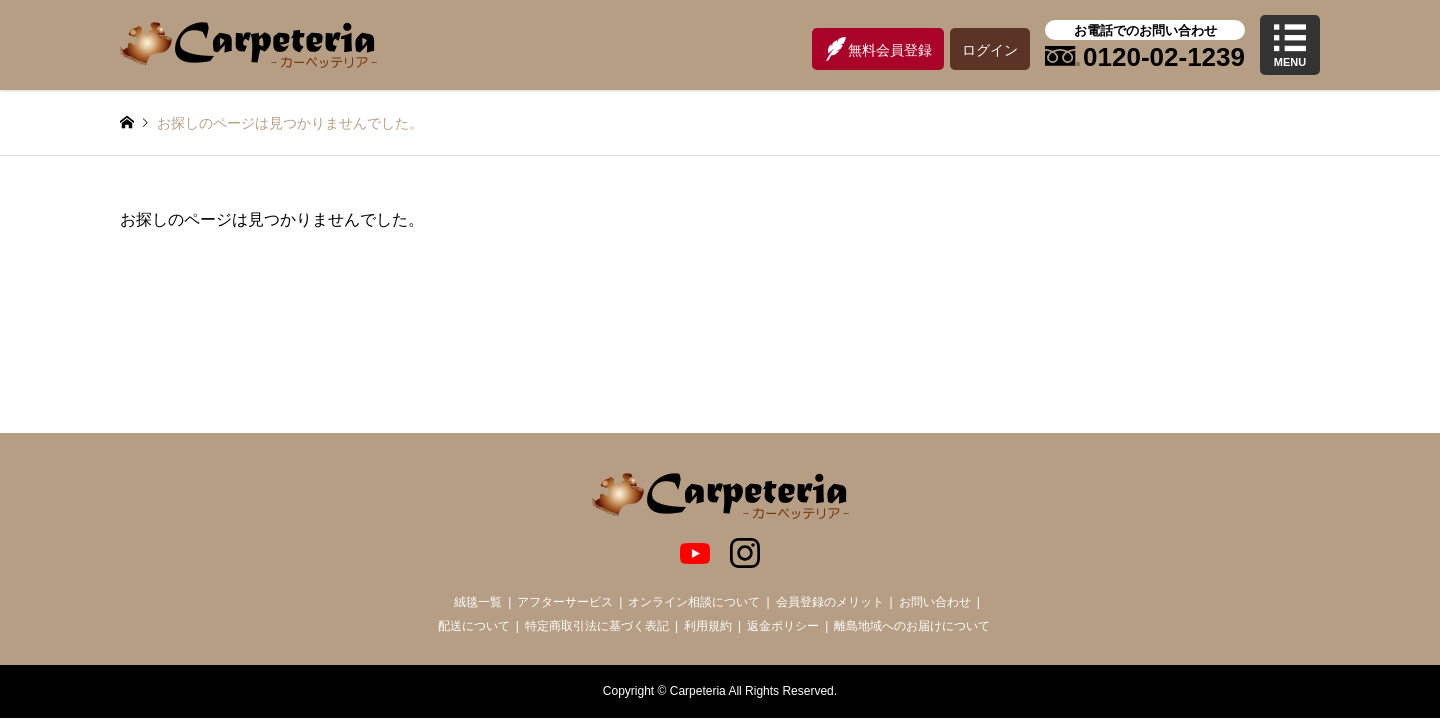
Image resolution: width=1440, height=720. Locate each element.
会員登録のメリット (830, 602)
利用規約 (708, 626)
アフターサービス (565, 602)
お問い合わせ (935, 602)
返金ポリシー (783, 626)
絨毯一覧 (478, 602)
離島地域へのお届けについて (912, 626)
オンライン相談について (694, 602)
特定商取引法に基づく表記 (597, 626)
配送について (474, 626)
